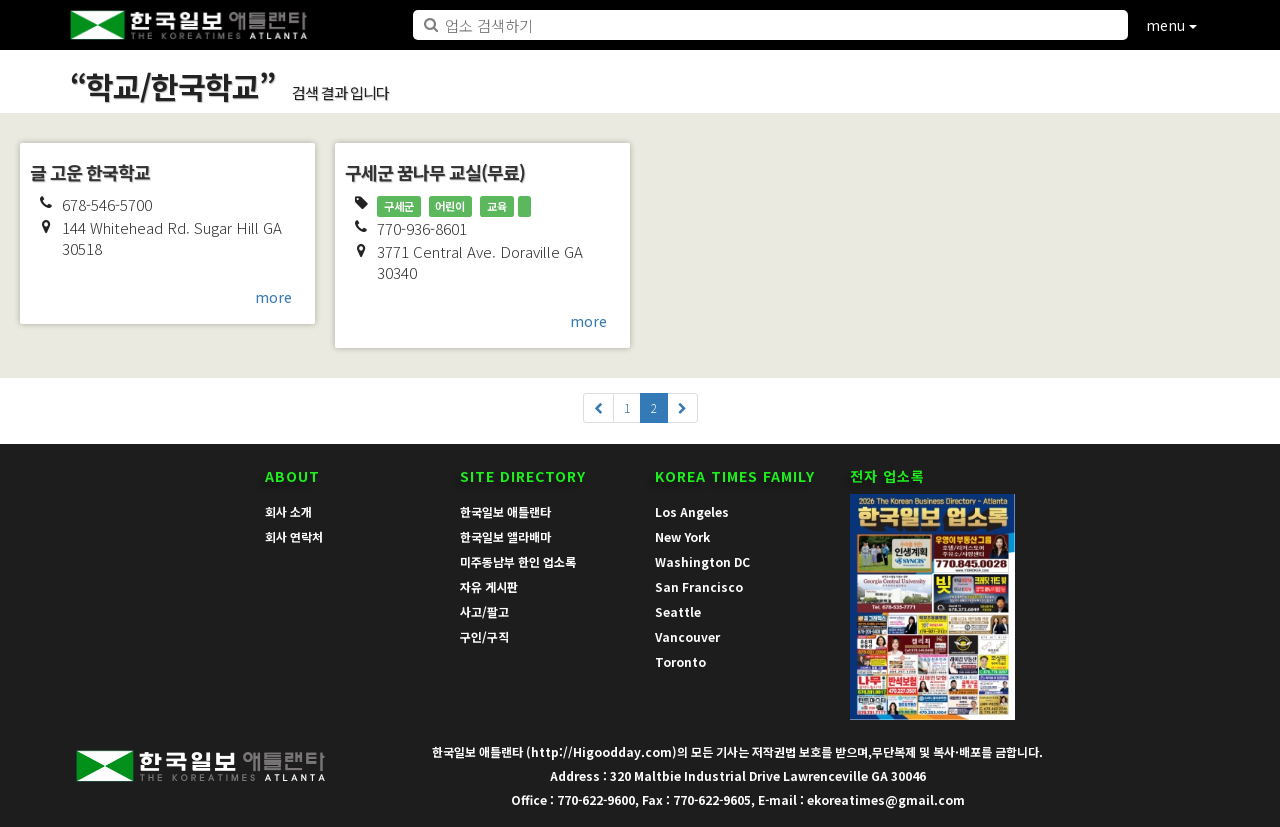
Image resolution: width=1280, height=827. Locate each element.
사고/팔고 (484, 611)
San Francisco (699, 586)
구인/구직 (484, 636)
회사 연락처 (294, 536)
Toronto (680, 661)
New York (682, 536)
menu (1171, 25)
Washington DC (702, 561)
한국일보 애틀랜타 (505, 511)
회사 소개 (288, 511)
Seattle (678, 611)
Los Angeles (692, 511)
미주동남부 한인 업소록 (518, 561)
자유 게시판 (489, 586)
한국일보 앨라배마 (505, 536)
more (273, 297)
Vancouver (687, 636)
